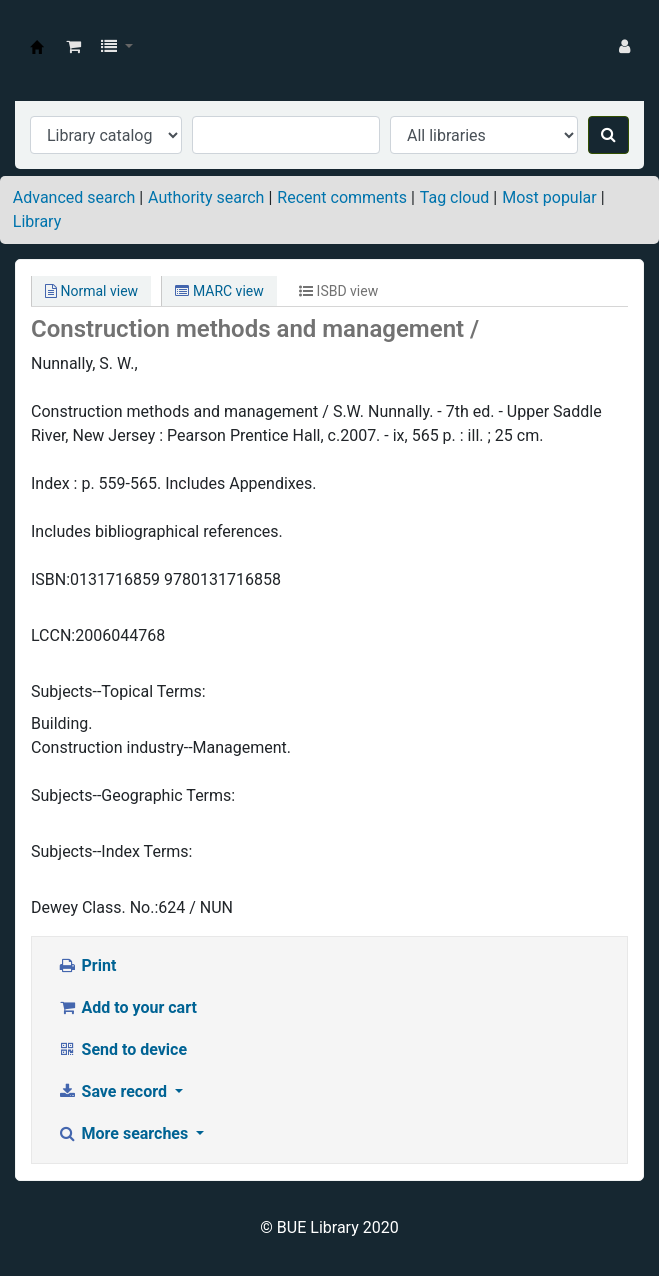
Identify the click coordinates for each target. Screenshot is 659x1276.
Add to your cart (127, 1007)
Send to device (122, 1049)
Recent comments (342, 197)
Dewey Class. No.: (94, 907)
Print (86, 965)
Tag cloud (455, 197)
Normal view (91, 291)
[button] (73, 47)
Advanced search (74, 197)
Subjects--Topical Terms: (118, 691)
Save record (114, 1091)
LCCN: (53, 635)
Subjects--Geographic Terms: (133, 795)
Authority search (206, 197)
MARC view (219, 291)
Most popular (549, 197)
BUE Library (37, 47)
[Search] (608, 135)
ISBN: (50, 579)
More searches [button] (124, 1133)
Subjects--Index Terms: (111, 851)
